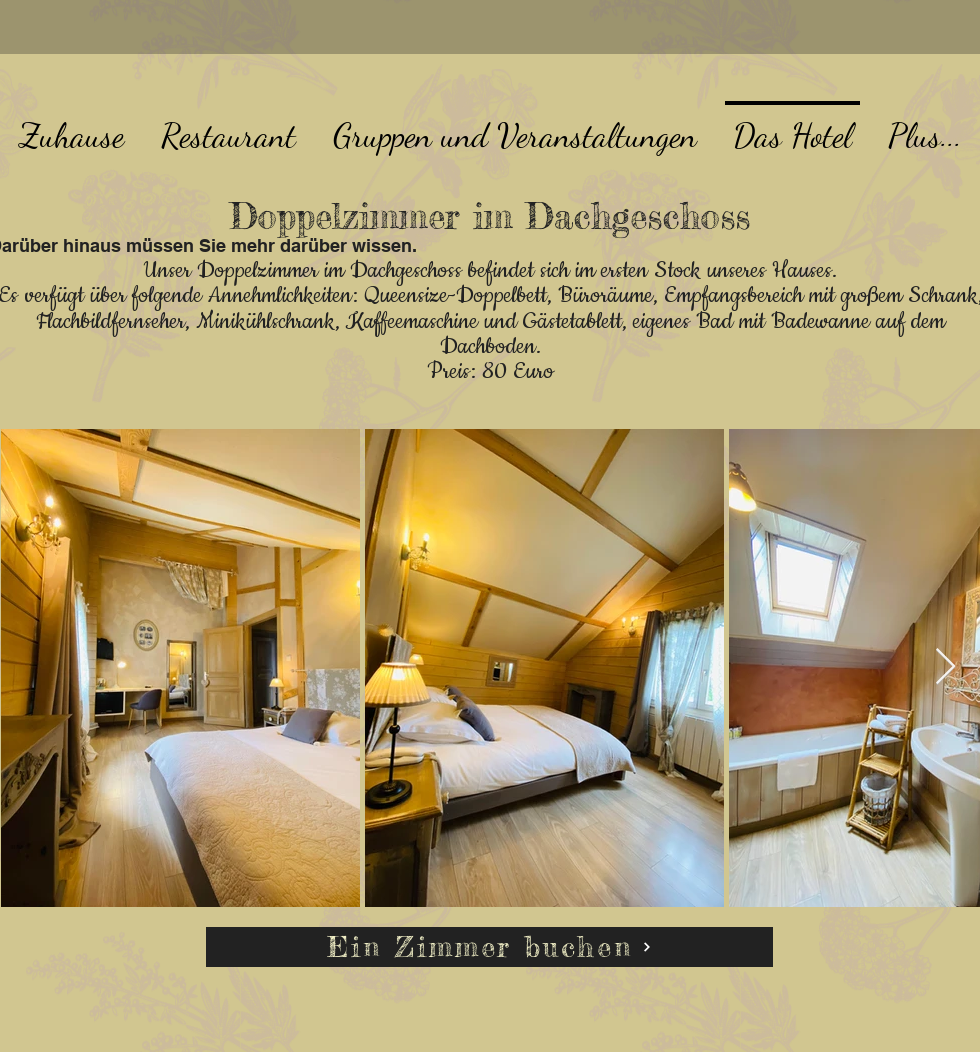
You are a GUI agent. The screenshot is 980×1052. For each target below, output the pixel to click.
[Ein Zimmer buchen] (489, 947)
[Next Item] (945, 667)
